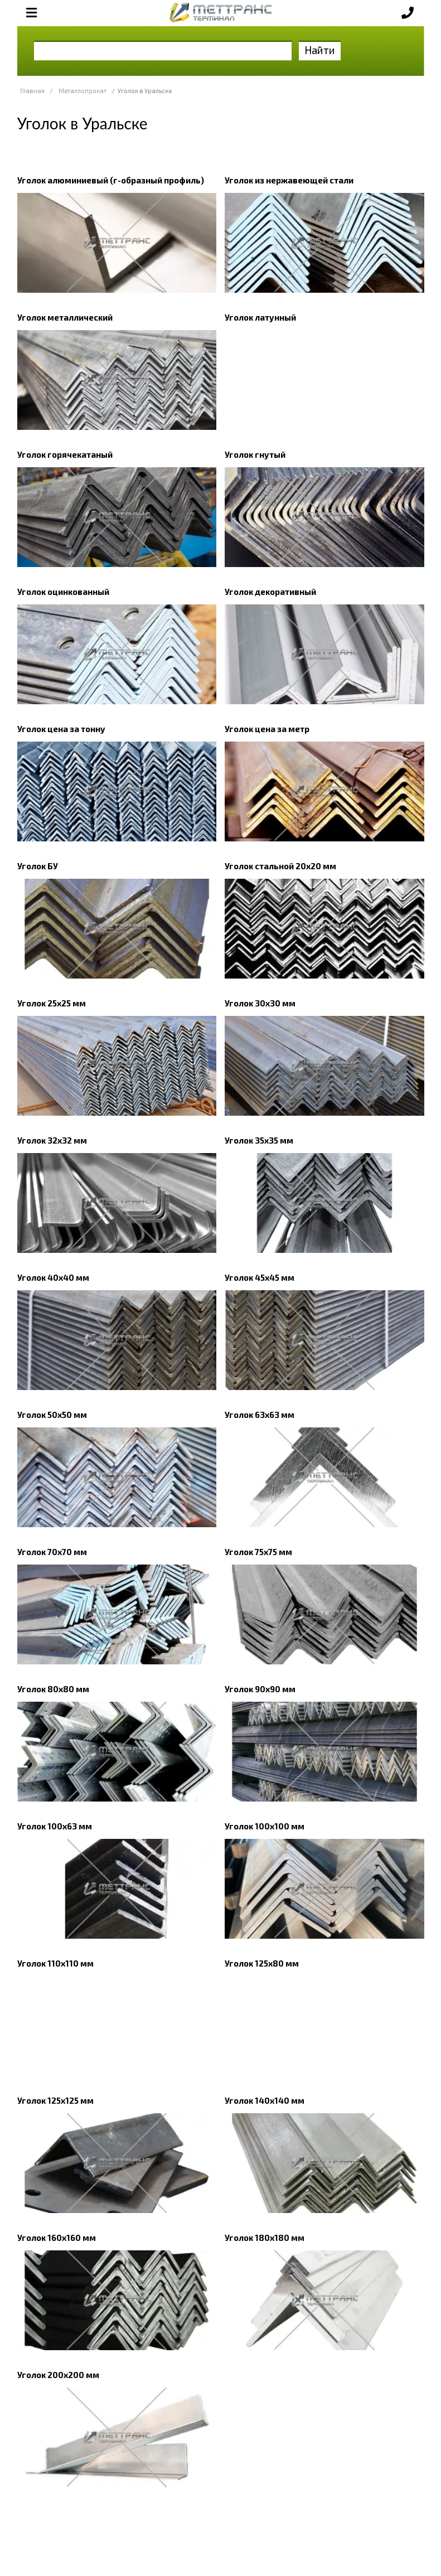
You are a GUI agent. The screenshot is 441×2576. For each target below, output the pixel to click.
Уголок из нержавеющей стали (289, 180)
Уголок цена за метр (267, 729)
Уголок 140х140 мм (264, 2100)
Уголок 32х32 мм (52, 1140)
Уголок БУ (37, 866)
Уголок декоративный (270, 592)
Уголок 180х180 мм (264, 2238)
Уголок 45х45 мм (259, 1277)
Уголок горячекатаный (65, 454)
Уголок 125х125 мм (55, 2100)
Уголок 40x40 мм (53, 1277)
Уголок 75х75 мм (258, 1552)
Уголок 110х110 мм (55, 1963)
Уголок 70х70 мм (52, 1552)
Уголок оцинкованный (63, 592)
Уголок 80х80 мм (53, 1689)
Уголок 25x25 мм (51, 1003)
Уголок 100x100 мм (264, 1826)
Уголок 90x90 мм (260, 1689)
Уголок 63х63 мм (259, 1415)
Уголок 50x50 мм (52, 1415)
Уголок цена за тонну (61, 729)
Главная (32, 90)
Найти (319, 49)
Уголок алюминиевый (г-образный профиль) (110, 180)
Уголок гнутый (255, 454)
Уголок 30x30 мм (260, 1003)
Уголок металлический (65, 317)
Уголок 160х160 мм (56, 2238)
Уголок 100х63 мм (54, 1826)
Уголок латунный (260, 317)
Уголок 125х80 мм (262, 1963)
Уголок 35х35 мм (259, 1140)
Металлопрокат (82, 90)
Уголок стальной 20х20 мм (280, 866)
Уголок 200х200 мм (58, 2375)
